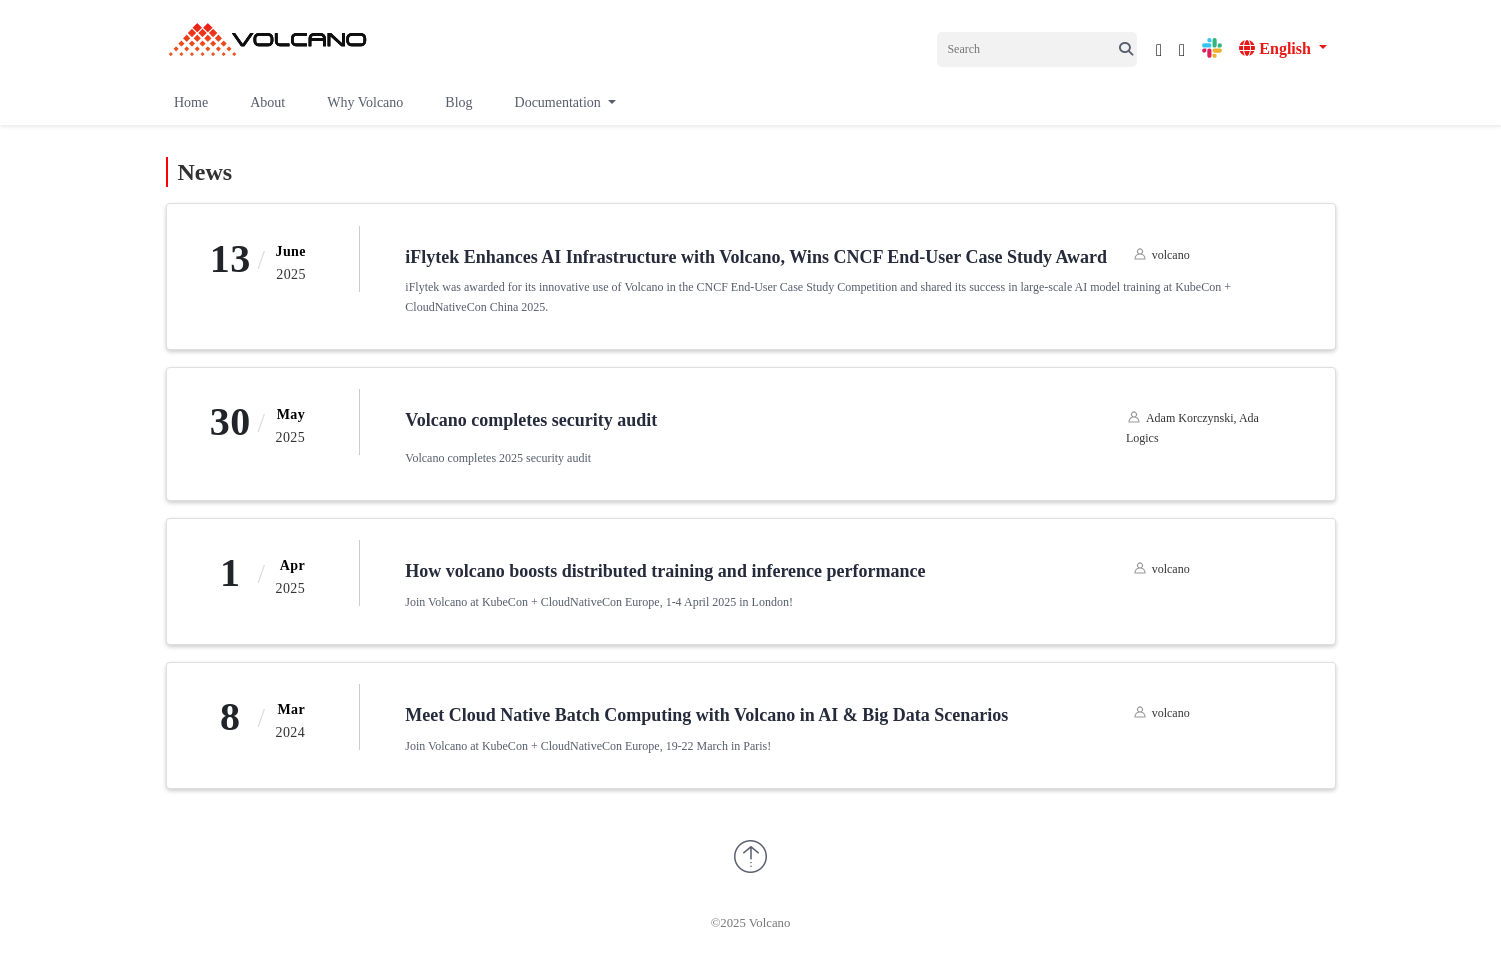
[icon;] (1128, 50)
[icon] (1158, 47)
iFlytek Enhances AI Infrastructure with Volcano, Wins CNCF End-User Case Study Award (756, 257)
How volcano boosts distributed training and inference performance (665, 571)
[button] (565, 97)
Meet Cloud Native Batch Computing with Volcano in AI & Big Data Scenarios (706, 715)
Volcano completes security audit (531, 420)
